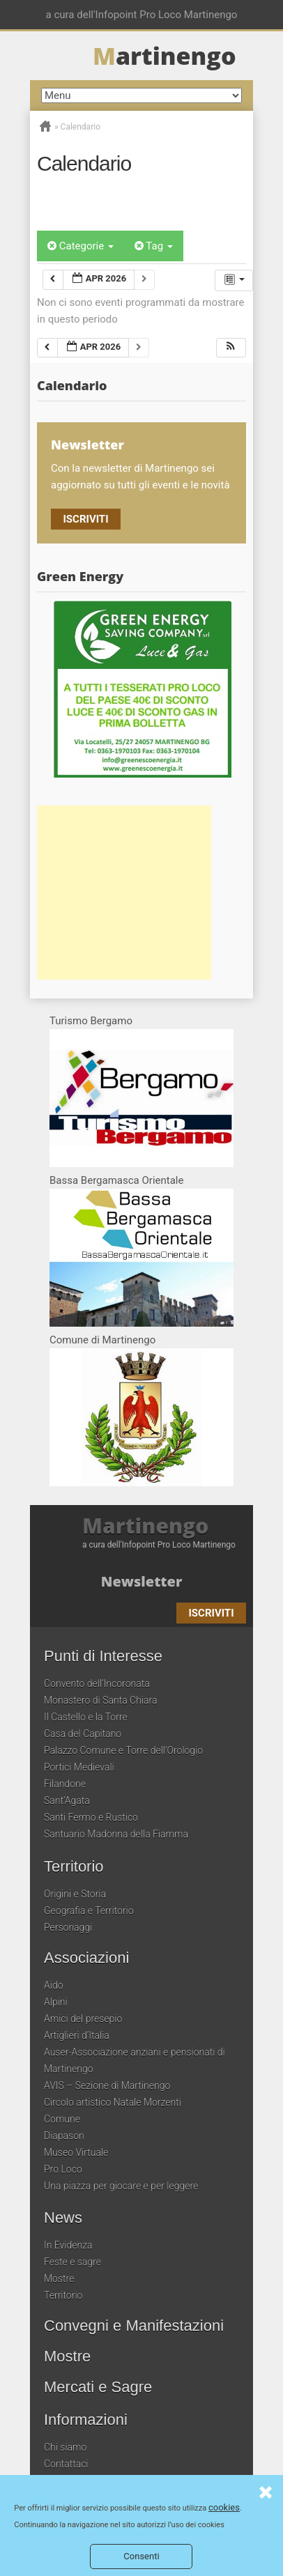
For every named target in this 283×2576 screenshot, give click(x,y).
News (63, 2217)
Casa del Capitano (82, 1733)
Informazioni (86, 2420)
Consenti (141, 2556)
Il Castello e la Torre (86, 1716)
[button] (231, 348)
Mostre (59, 2278)
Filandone (65, 1783)
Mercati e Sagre (98, 2387)
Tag (154, 246)
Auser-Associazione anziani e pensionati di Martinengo (134, 2060)
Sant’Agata (67, 1800)
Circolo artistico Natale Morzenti (112, 2102)
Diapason (64, 2135)
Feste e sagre (72, 2261)
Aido (53, 1985)
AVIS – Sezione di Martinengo (107, 2085)
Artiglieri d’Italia (76, 2035)
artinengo (164, 56)
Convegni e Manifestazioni (134, 2325)
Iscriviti (85, 519)
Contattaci (66, 2463)
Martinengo (145, 1525)
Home (45, 126)
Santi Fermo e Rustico (91, 1817)
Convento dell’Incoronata (97, 1683)
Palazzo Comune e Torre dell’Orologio (123, 1750)
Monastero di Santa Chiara (100, 1700)
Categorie (80, 246)
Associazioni (86, 1958)
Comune (62, 2118)
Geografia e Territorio (89, 1910)
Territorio (74, 1866)
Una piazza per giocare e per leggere (121, 2185)
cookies (224, 2507)
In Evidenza (68, 2245)
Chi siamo (65, 2447)
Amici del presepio (83, 2018)
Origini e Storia (75, 1893)
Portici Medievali (79, 1767)
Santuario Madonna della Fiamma (116, 1834)
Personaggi (68, 1927)
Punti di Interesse (103, 1656)
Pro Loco (63, 2169)
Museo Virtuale (76, 2152)
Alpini (56, 2001)
